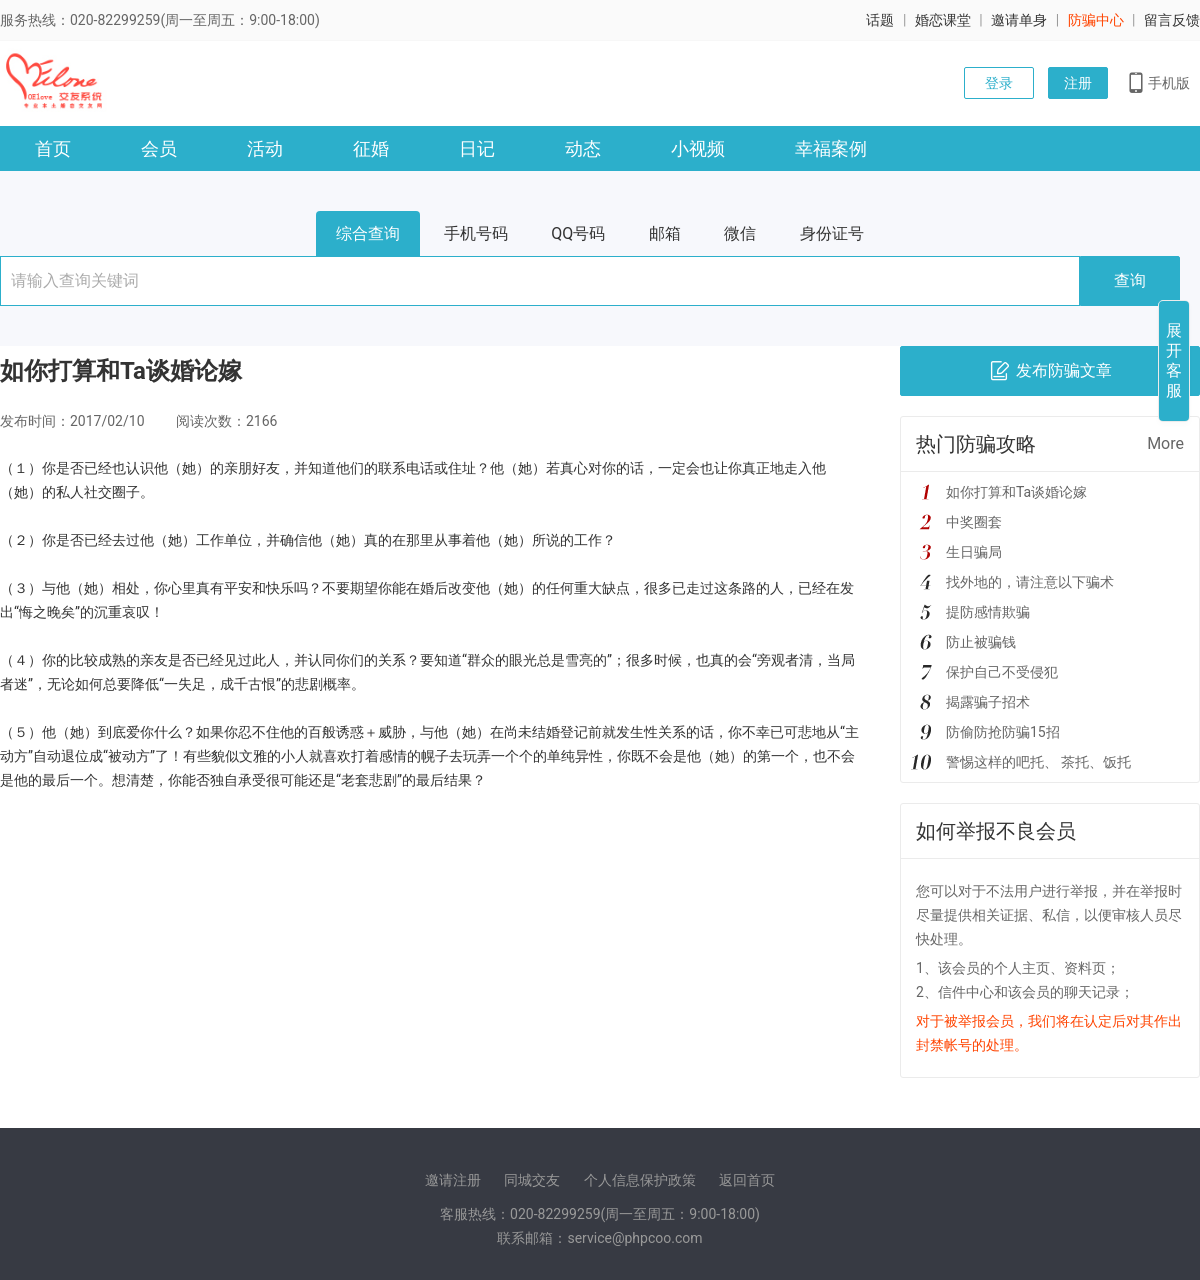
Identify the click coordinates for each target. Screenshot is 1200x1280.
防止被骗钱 (981, 642)
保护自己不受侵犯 (1002, 672)
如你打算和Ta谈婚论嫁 (1016, 492)
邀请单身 (1019, 20)
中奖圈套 (974, 522)
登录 (999, 83)
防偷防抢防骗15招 (1003, 732)
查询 (1130, 280)
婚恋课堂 (943, 20)
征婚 (371, 148)
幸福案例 (831, 148)
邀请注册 (453, 1180)
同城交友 (532, 1180)
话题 (880, 20)
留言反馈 (1172, 20)
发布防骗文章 (1050, 371)
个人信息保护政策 (640, 1180)
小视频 (698, 148)
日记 (477, 148)
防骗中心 (1096, 20)
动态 (583, 148)
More (1165, 443)
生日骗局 (974, 552)
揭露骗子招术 (988, 702)
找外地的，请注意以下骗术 (1030, 582)
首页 (53, 148)
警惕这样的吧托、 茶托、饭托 (1038, 762)
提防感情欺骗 (988, 612)
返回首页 (747, 1180)
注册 (1078, 83)
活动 (265, 148)
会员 (159, 148)
